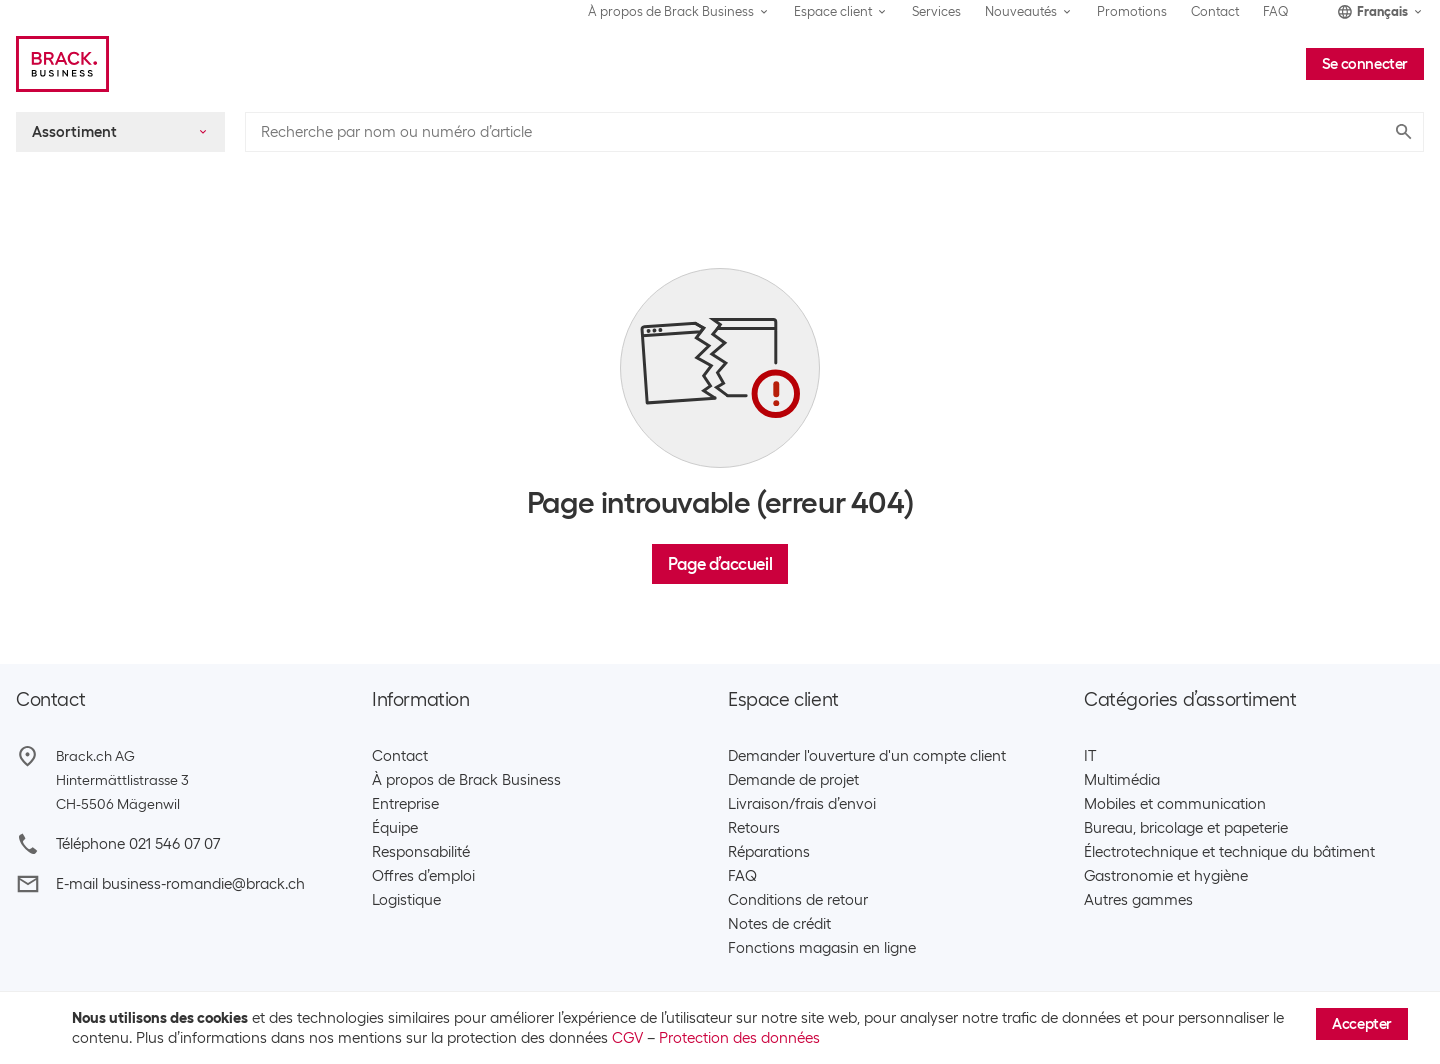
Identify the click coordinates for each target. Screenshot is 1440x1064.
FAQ (1276, 11)
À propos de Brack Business (466, 780)
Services (936, 11)
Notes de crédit (779, 924)
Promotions (1132, 11)
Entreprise (405, 804)
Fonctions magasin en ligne (822, 948)
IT (1090, 756)
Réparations (769, 852)
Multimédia (1122, 780)
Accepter (1362, 1024)
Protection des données (739, 1038)
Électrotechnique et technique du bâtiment (1229, 852)
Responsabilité (421, 852)
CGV (627, 1038)
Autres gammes (1138, 900)
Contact (1215, 11)
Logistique (406, 900)
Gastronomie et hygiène (1166, 876)
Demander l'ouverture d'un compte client (867, 756)
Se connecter (1365, 64)
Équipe (395, 828)
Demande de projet (793, 780)
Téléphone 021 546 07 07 (138, 844)
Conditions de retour (798, 900)
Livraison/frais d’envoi (802, 804)
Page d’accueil (720, 564)
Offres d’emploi (423, 876)
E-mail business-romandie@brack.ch (180, 884)
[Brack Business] (62, 64)
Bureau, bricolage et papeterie (1186, 828)
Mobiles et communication (1175, 804)
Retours (754, 828)
